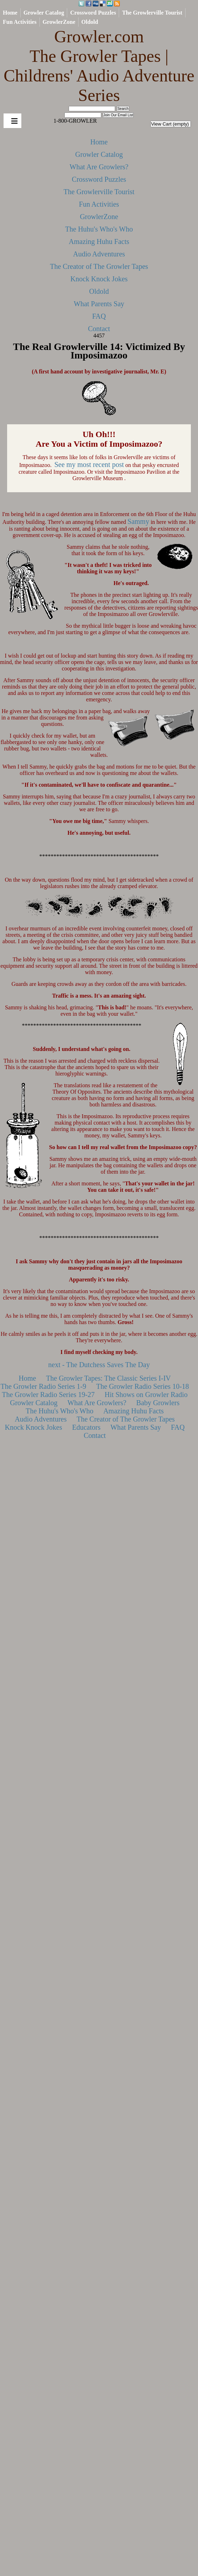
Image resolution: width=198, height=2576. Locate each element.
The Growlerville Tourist (152, 13)
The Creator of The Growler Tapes (99, 266)
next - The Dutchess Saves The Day (99, 1365)
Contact (99, 329)
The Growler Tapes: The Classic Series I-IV (108, 1378)
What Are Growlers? (99, 167)
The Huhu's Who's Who (99, 229)
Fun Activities (20, 22)
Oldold (89, 22)
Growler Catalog (43, 13)
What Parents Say (99, 304)
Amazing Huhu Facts (99, 241)
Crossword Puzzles (93, 13)
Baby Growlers (158, 1403)
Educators (86, 1427)
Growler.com (99, 66)
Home (10, 13)
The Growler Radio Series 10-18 (142, 1386)
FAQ (99, 316)
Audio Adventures (99, 254)
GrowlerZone (59, 22)
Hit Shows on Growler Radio (146, 1394)
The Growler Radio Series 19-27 (48, 1394)
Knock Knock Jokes (99, 279)
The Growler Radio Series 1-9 (43, 1386)
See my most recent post (89, 464)
